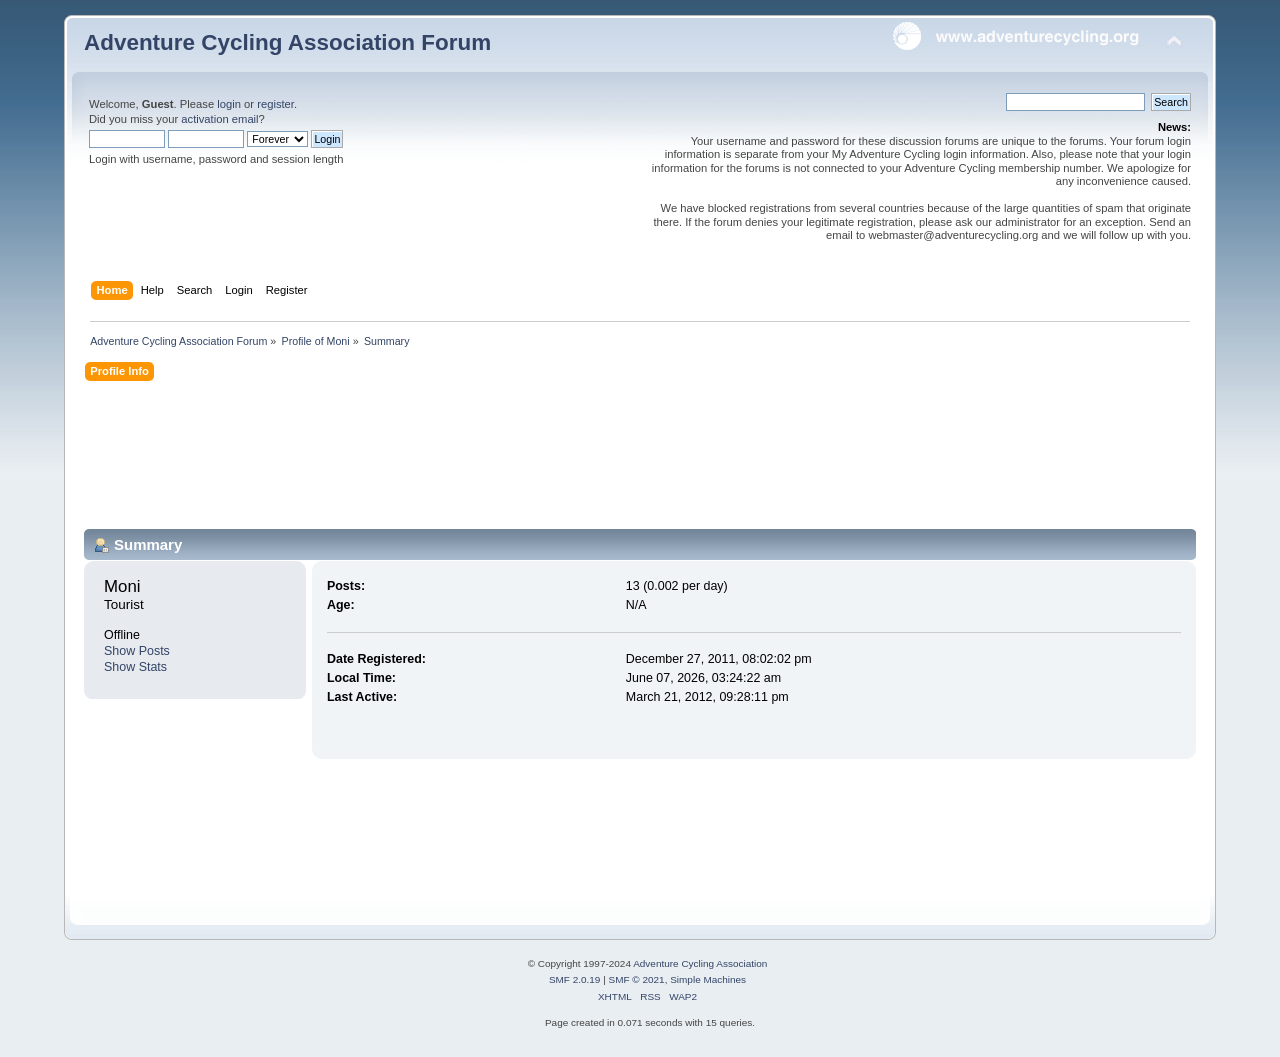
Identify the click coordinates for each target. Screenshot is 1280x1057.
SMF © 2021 (637, 979)
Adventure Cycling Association (700, 963)
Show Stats (135, 667)
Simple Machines (708, 979)
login (229, 104)
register (275, 104)
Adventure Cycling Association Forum (287, 42)
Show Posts (137, 651)
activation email (219, 119)
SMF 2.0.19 (575, 979)
